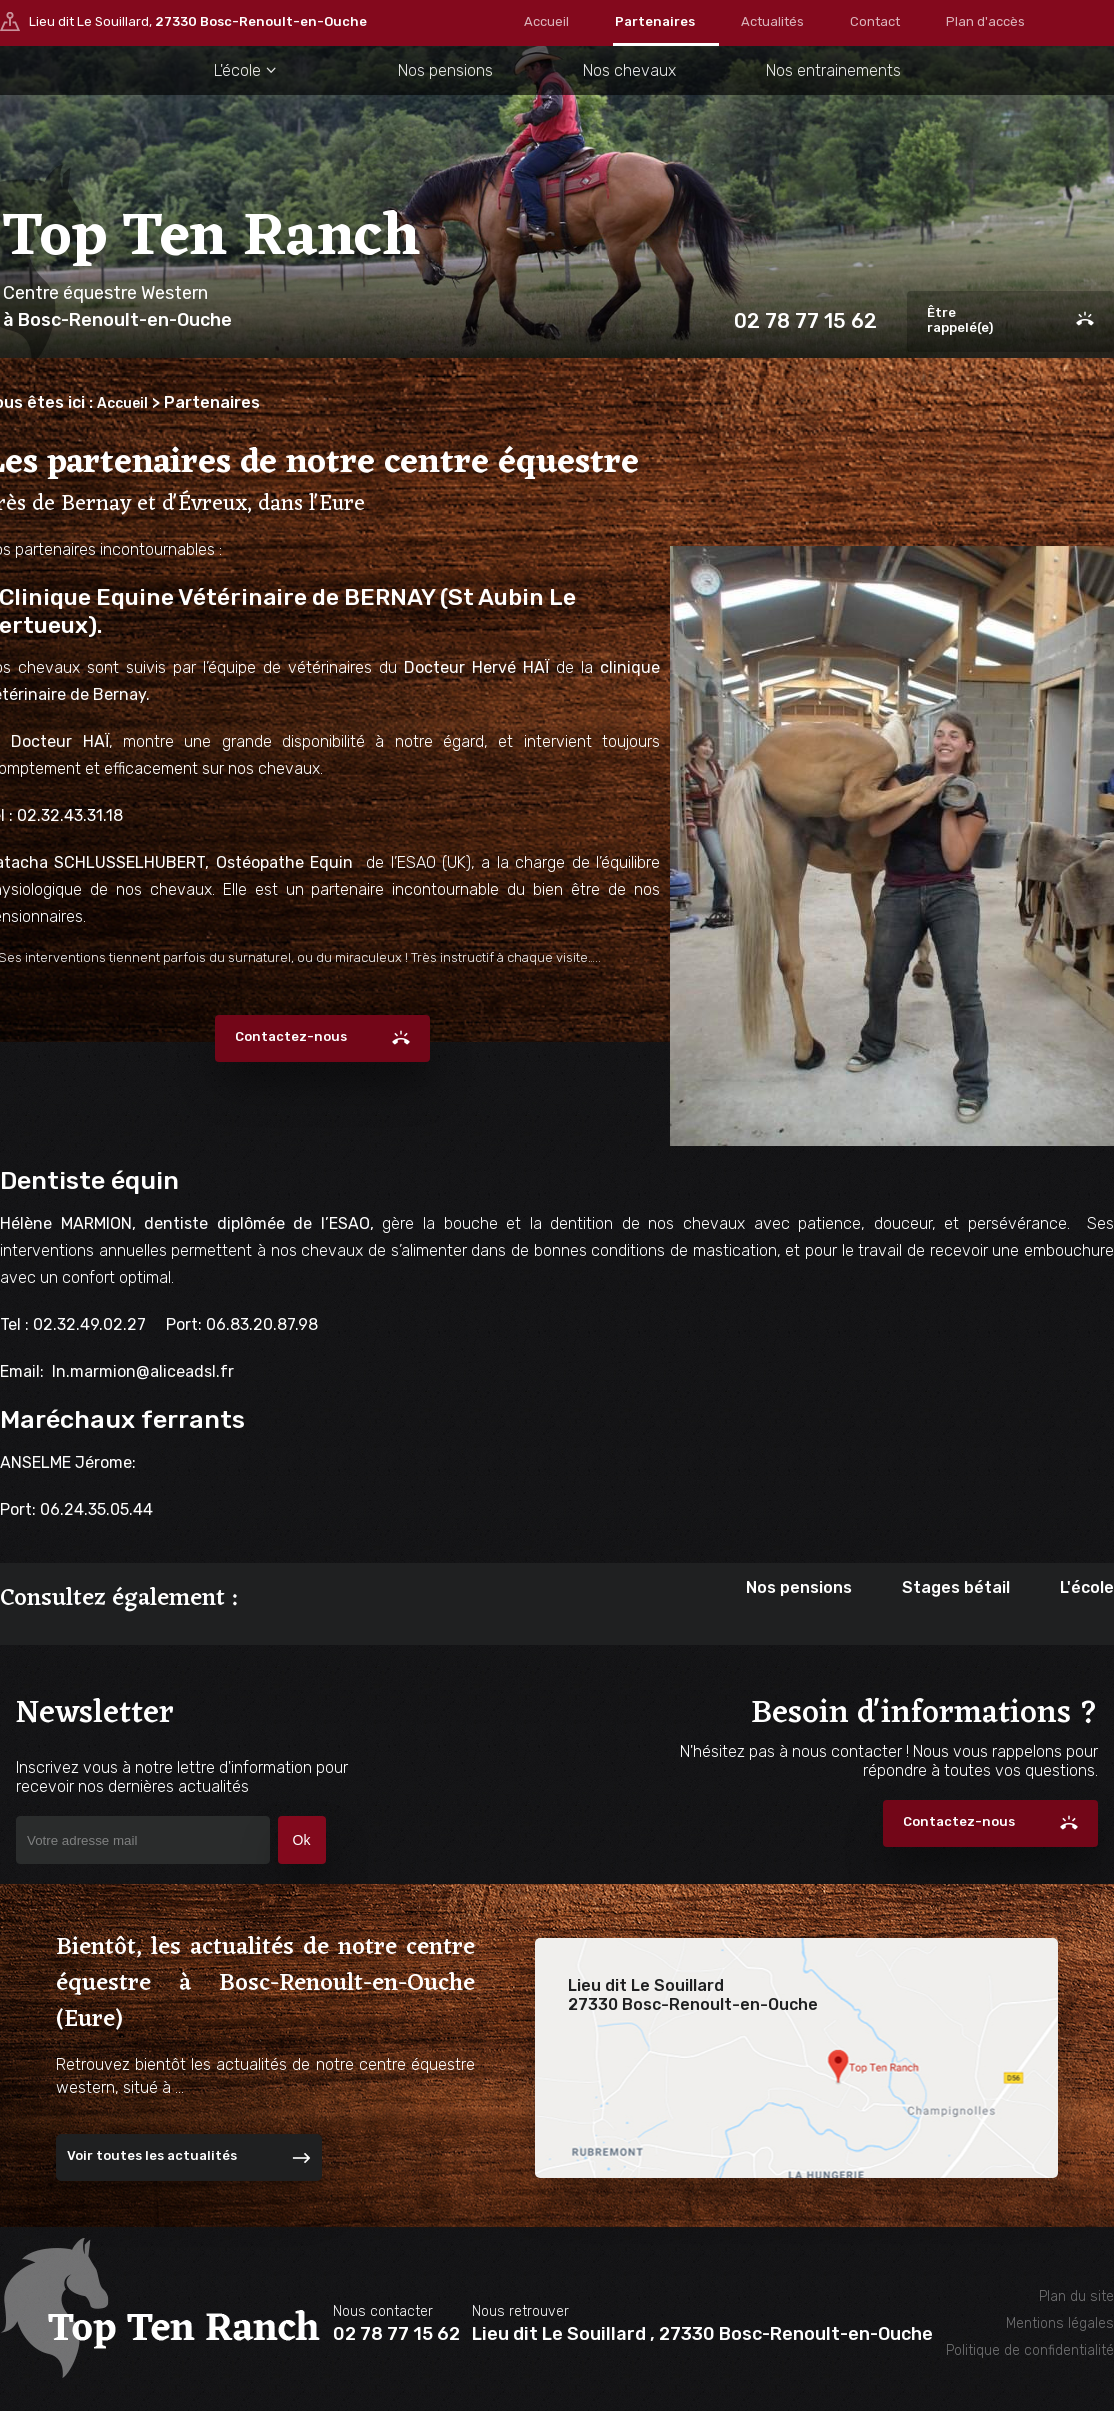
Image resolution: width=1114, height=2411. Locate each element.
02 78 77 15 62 (802, 322)
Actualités (772, 21)
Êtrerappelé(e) (960, 320)
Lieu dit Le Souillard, (198, 23)
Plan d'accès (985, 21)
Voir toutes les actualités (152, 2155)
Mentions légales (1060, 2323)
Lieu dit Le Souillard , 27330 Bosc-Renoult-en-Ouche (702, 2334)
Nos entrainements (839, 70)
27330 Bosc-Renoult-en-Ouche (261, 23)
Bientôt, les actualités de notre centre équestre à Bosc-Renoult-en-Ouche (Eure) (265, 1984)
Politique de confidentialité (1030, 2350)
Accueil (546, 21)
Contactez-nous (291, 1036)
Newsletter (211, 1740)
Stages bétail (956, 1587)
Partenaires (655, 21)
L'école (229, 70)
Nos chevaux (628, 70)
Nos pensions (440, 70)
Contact (875, 21)
